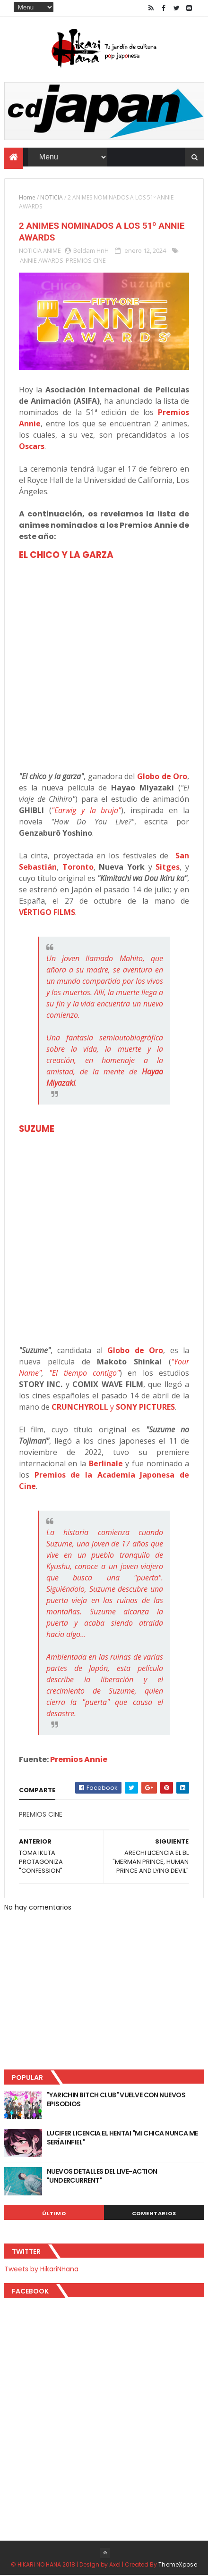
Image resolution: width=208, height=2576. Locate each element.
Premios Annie (78, 1759)
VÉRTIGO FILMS (47, 912)
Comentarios (154, 2213)
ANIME (52, 251)
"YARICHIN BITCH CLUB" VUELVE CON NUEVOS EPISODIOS (116, 2099)
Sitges (168, 867)
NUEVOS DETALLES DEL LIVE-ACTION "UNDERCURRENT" (102, 2176)
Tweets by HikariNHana (41, 2269)
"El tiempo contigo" (84, 1373)
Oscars (31, 446)
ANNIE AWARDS (41, 261)
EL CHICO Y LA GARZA (66, 555)
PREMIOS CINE (86, 261)
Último (54, 2213)
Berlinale (106, 1464)
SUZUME (36, 1129)
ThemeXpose (177, 2565)
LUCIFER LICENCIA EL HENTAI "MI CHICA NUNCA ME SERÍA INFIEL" (122, 2137)
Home (27, 197)
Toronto (78, 867)
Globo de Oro (162, 777)
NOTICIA (51, 197)
